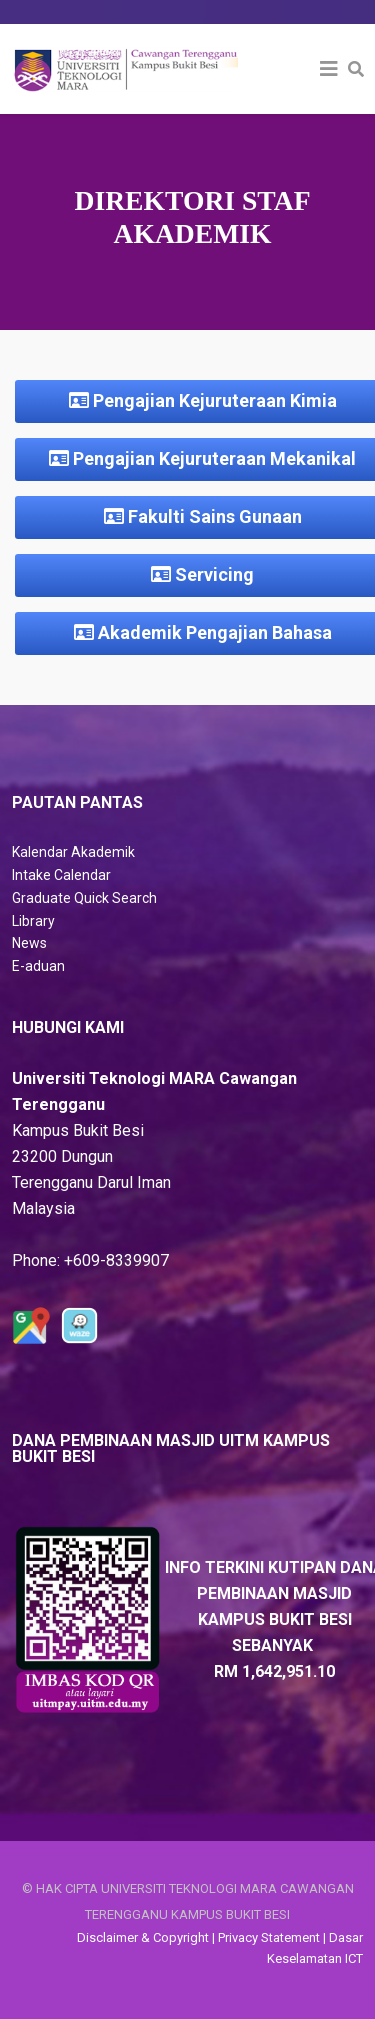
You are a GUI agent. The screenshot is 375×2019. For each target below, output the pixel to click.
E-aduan (38, 966)
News (29, 943)
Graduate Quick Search (84, 898)
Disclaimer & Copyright (143, 1937)
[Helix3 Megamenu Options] (329, 69)
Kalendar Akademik (73, 852)
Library (33, 921)
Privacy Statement (269, 1937)
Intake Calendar (61, 875)
